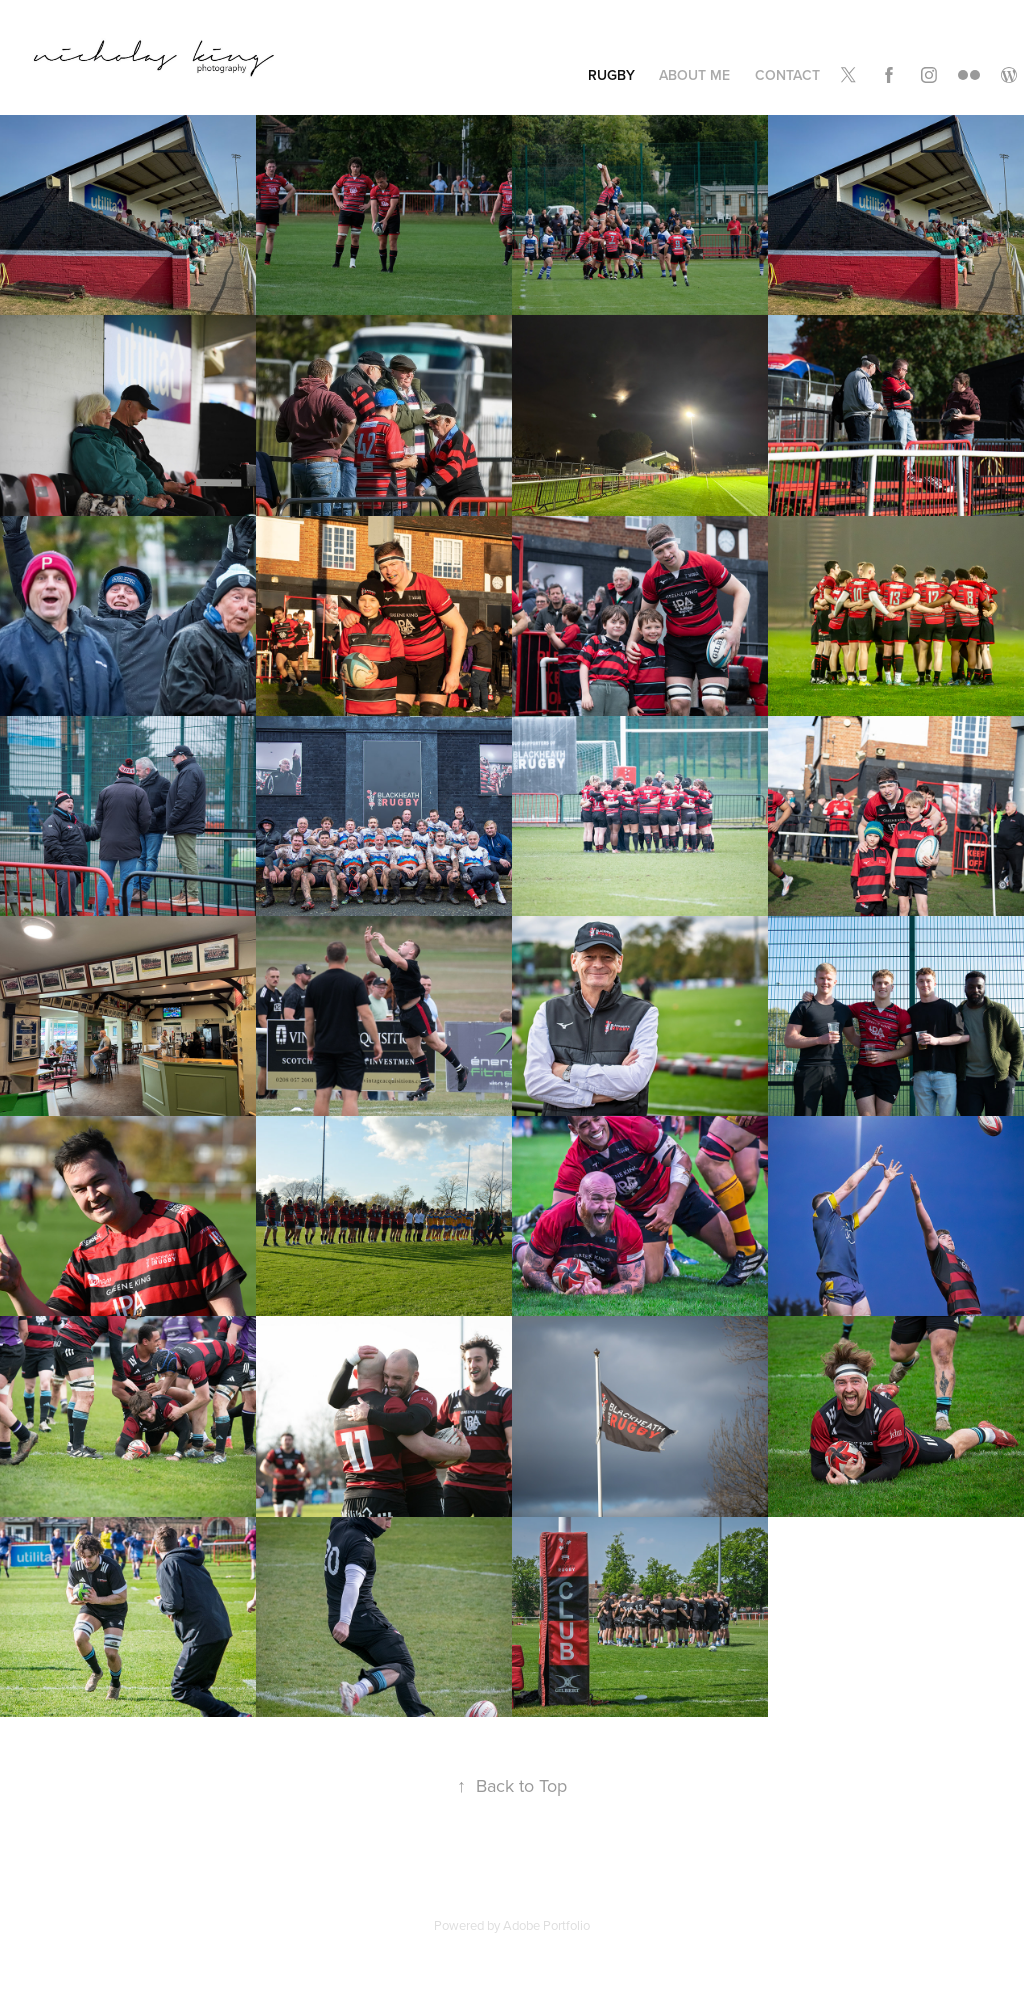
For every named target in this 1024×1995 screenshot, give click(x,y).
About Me (694, 75)
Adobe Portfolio (546, 1925)
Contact (787, 75)
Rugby (611, 75)
